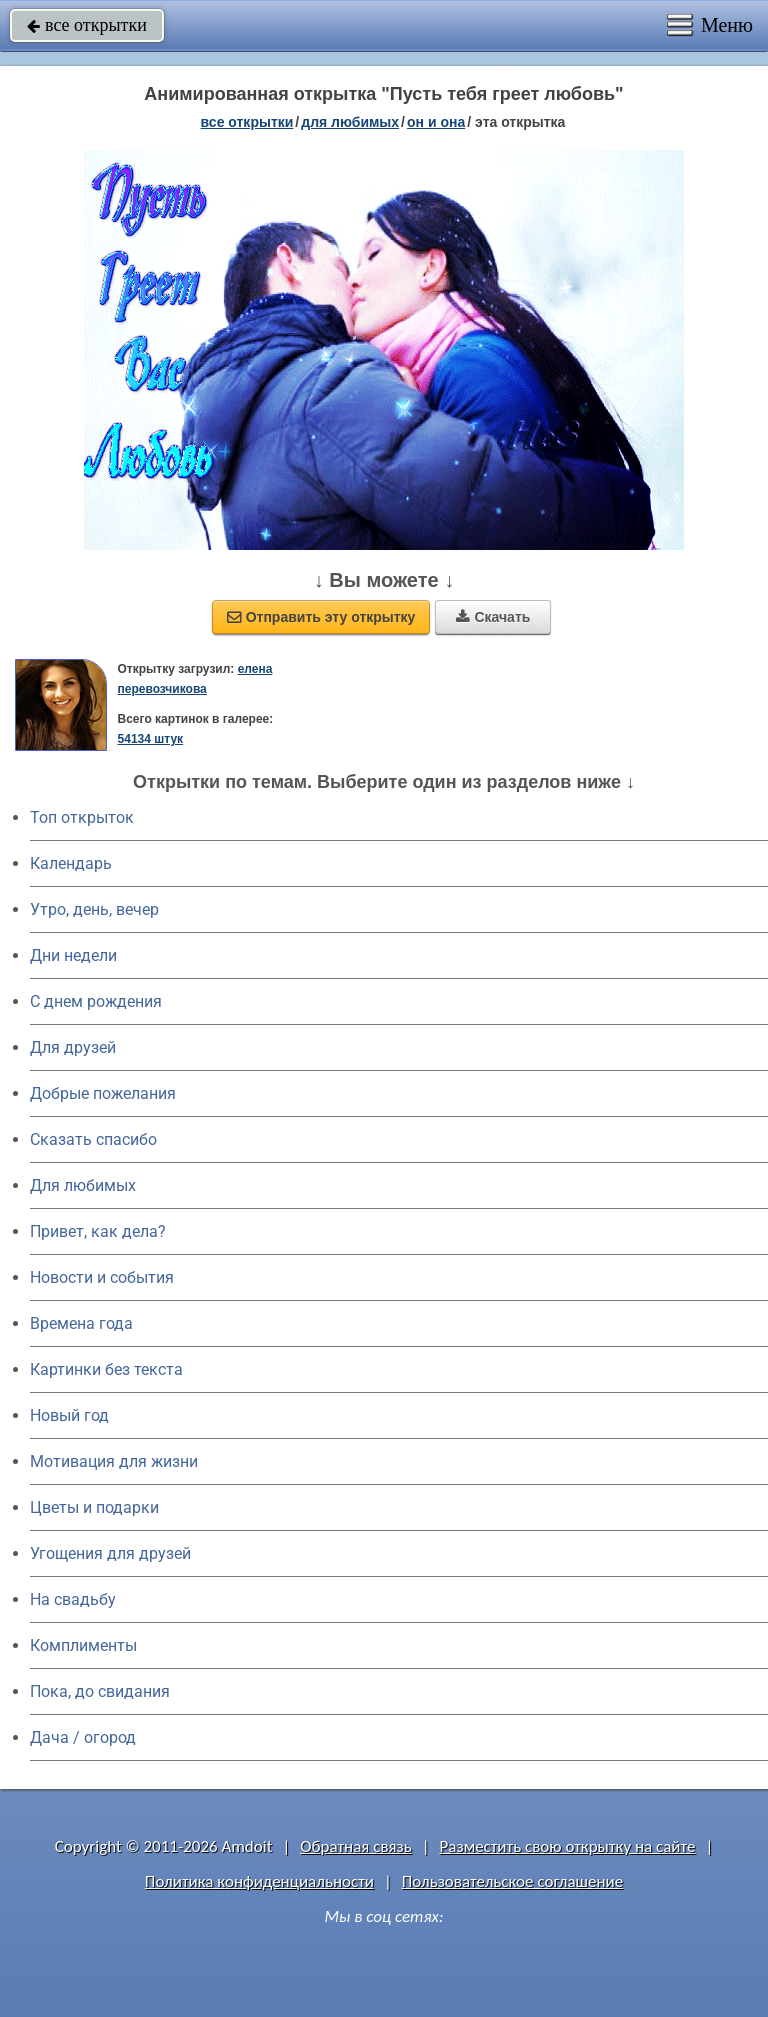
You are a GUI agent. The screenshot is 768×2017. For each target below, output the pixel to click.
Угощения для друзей (110, 1553)
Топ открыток (82, 817)
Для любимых (83, 1185)
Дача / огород (83, 1737)
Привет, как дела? (98, 1231)
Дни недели (73, 955)
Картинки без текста (106, 1369)
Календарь (71, 863)
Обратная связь (356, 1846)
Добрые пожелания (103, 1093)
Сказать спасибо (93, 1139)
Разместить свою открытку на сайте (568, 1846)
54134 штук (151, 739)
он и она (436, 122)
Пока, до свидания (100, 1691)
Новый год (69, 1415)
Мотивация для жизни (114, 1461)
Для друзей (73, 1047)
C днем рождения (96, 1001)
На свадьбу (73, 1599)
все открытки (87, 25)
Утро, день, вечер (94, 909)
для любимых (350, 122)
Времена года (81, 1323)
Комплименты (83, 1645)
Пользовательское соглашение (512, 1881)
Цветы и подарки (94, 1507)
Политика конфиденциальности (259, 1881)
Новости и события (102, 1277)
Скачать (493, 617)
